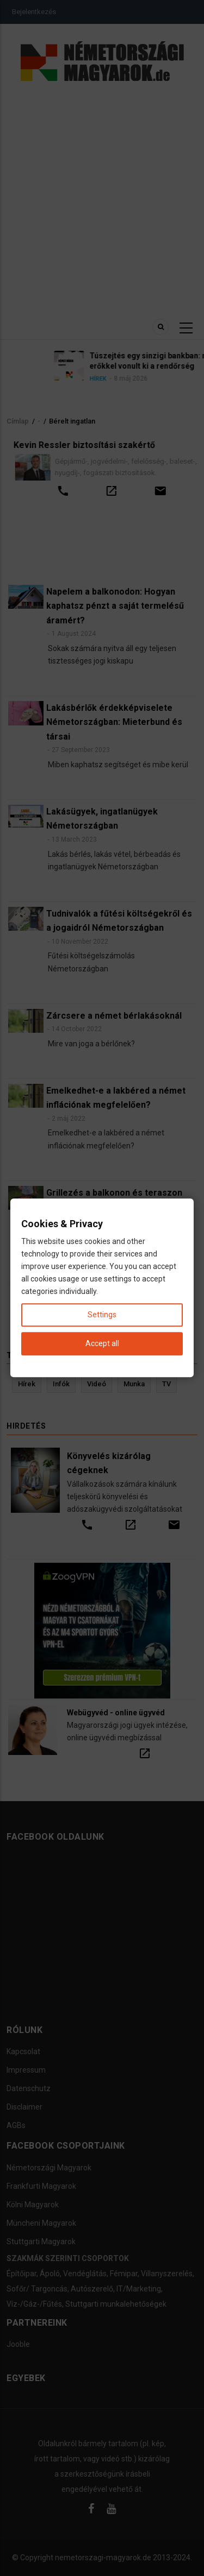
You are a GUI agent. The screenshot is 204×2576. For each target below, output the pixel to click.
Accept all (102, 1344)
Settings (102, 1315)
